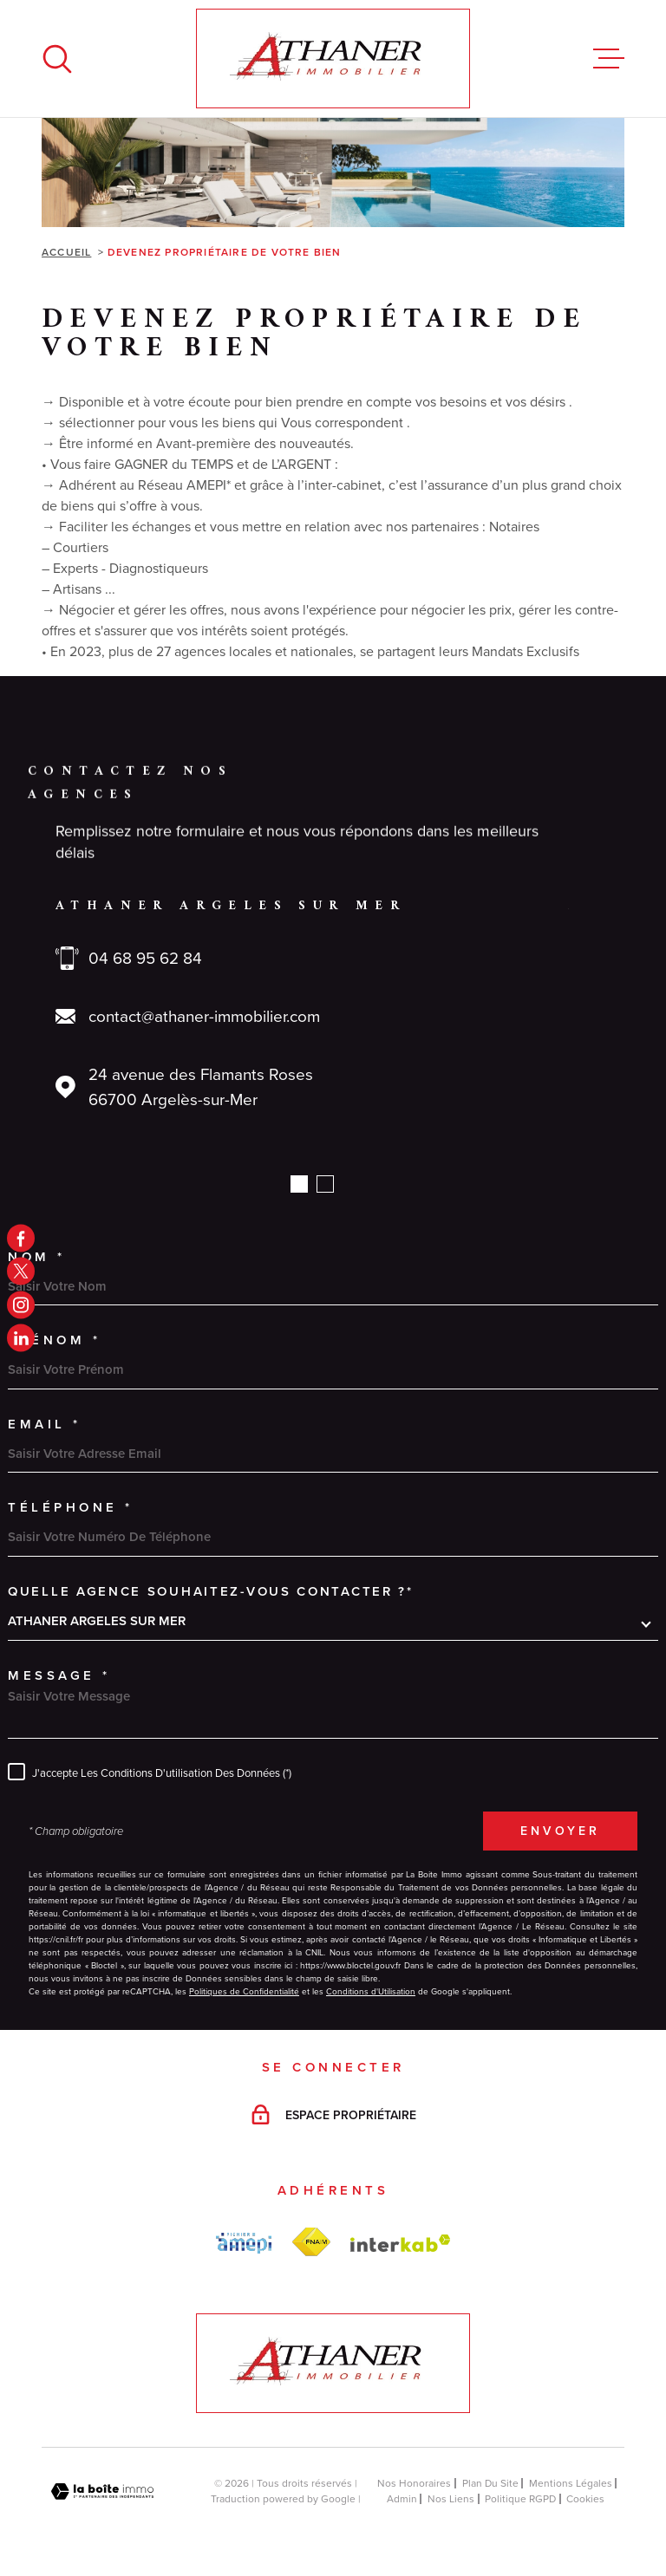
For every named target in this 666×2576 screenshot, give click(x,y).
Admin (402, 2499)
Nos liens (451, 2499)
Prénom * (54, 1339)
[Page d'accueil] (333, 58)
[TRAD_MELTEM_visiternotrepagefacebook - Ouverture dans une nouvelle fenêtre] (21, 1238)
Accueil (66, 251)
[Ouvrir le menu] (608, 59)
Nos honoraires (414, 2483)
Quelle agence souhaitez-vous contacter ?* (211, 1590)
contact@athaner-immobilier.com (204, 1016)
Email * (45, 1423)
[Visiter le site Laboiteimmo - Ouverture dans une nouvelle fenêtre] (102, 2491)
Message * (59, 1675)
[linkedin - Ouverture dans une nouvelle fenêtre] (21, 1338)
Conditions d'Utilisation (370, 1991)
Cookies (585, 2499)
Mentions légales (570, 2483)
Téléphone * (71, 1506)
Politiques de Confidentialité (244, 1991)
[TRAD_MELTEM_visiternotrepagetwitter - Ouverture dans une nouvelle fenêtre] (21, 1271)
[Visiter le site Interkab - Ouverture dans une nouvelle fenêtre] (400, 2243)
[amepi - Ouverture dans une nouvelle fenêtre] (243, 2243)
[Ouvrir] (57, 59)
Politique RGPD (520, 2499)
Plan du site (490, 2483)
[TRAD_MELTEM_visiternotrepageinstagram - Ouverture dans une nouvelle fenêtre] (21, 1304)
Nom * (37, 1256)
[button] (299, 1184)
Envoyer (560, 1830)
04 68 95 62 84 (145, 958)
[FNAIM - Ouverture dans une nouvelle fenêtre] (310, 2242)
